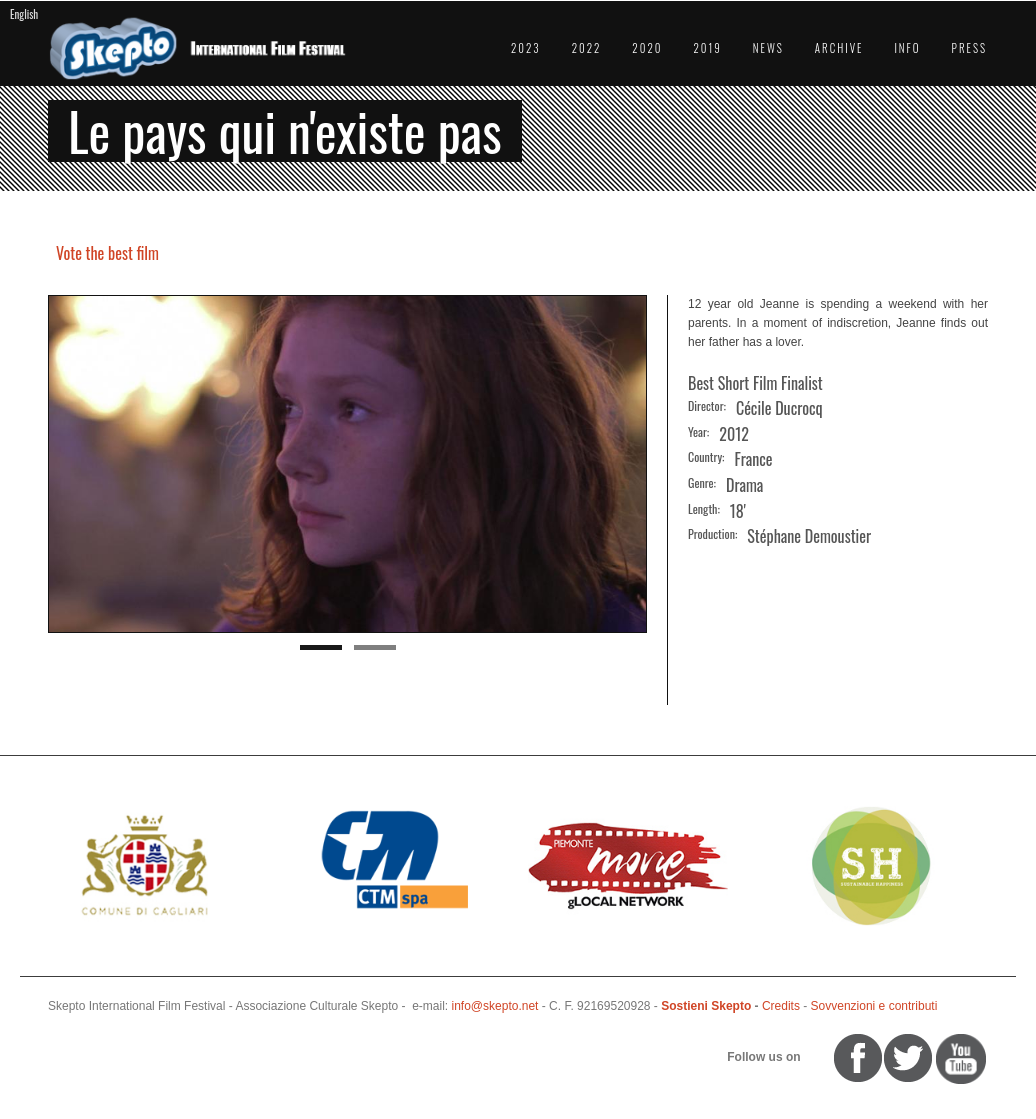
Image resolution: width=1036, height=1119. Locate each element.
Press (969, 48)
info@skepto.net (495, 1006)
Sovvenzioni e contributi (874, 1006)
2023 (526, 48)
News (768, 48)
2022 (587, 48)
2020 (647, 48)
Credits (781, 1006)
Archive (839, 48)
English (24, 14)
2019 (707, 48)
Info (907, 48)
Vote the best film (107, 253)
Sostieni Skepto (706, 1006)
